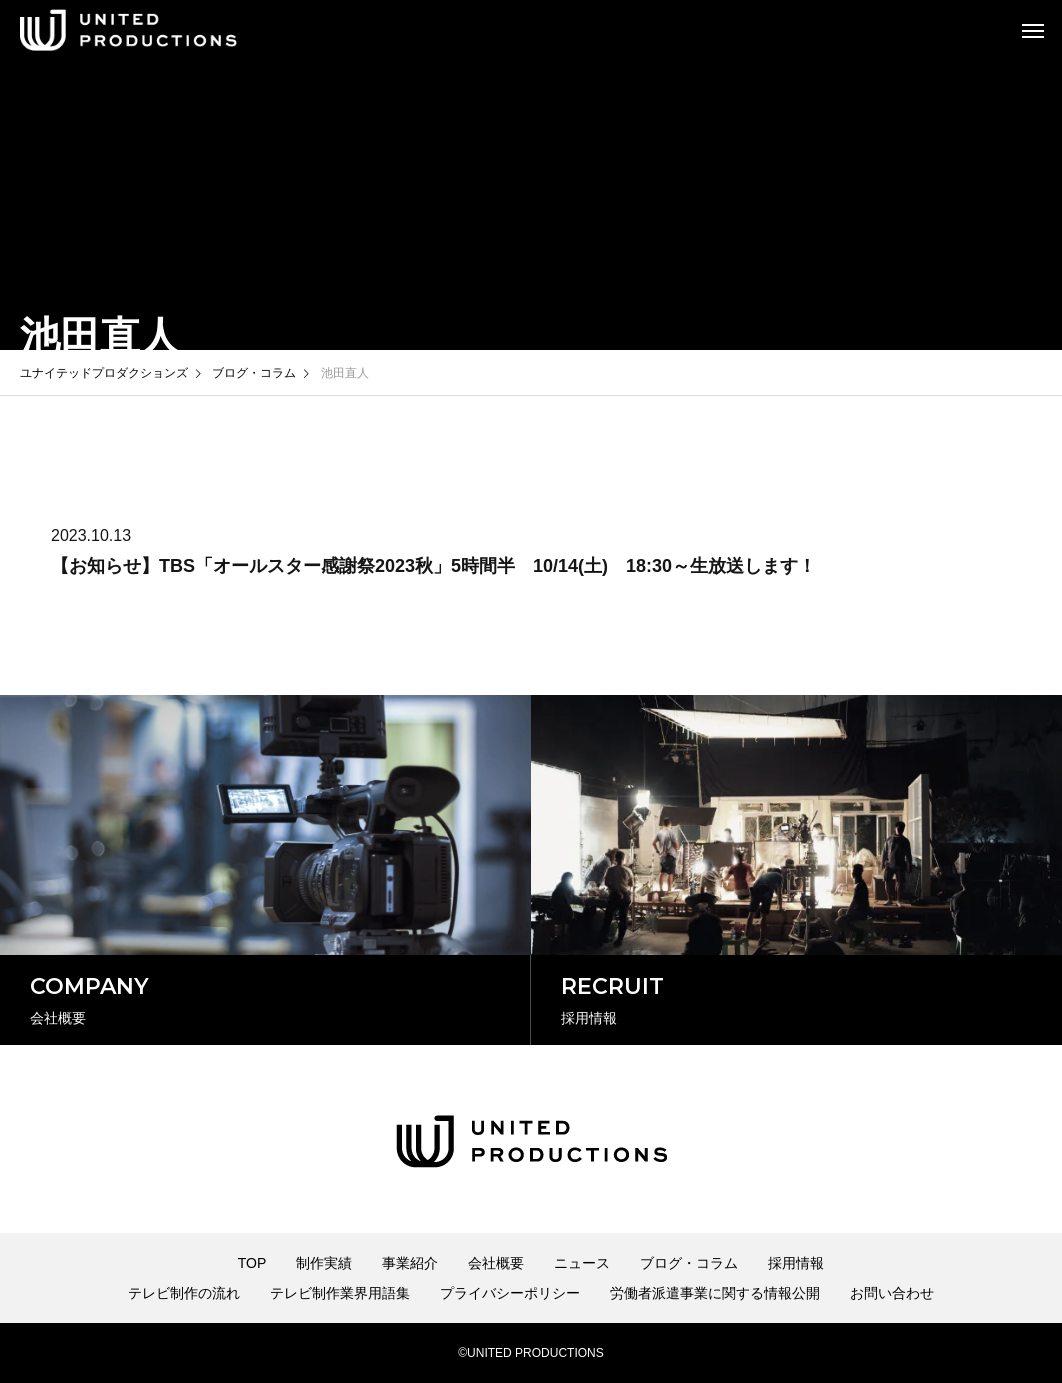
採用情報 (796, 1263)
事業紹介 (410, 1263)
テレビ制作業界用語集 (340, 1293)
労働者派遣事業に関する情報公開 (715, 1293)
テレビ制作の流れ (184, 1293)
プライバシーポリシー (510, 1293)
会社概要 (496, 1263)
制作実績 (324, 1263)
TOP (252, 1263)
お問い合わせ (892, 1293)
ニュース (582, 1263)
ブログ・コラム (689, 1263)
